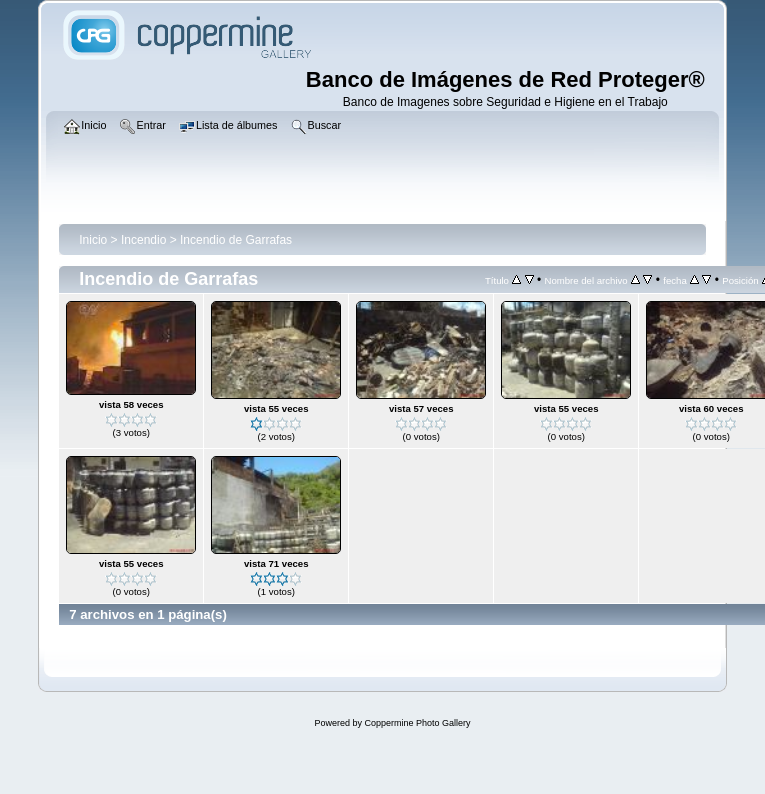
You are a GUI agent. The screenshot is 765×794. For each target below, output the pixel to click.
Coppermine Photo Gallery (417, 723)
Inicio (93, 240)
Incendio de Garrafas (236, 240)
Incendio (143, 240)
